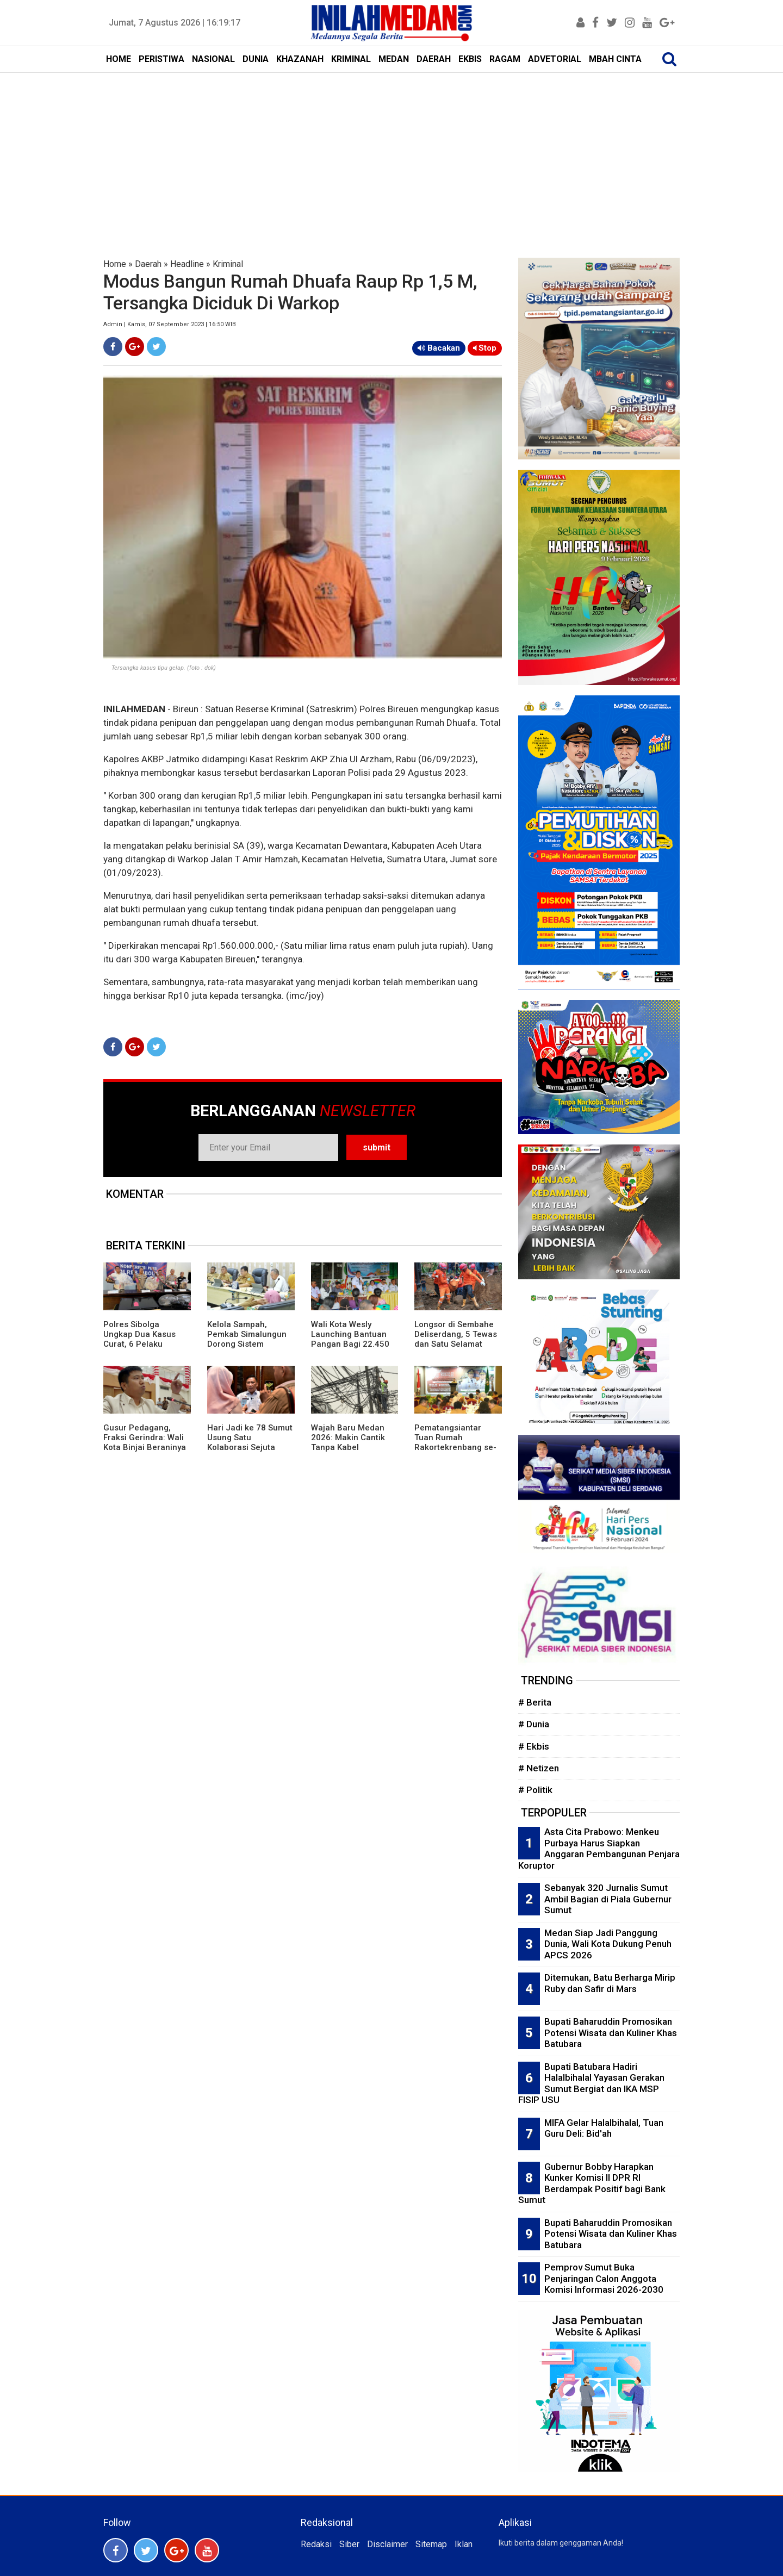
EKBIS (470, 59)
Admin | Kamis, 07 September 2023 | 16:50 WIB (169, 324)
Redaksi (316, 2544)
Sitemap (431, 2544)
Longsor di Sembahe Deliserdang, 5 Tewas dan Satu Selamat (455, 1334)
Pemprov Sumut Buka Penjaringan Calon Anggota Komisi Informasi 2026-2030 (603, 2278)
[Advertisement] (391, 154)
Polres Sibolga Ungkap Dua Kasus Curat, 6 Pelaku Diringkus (139, 1339)
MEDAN (393, 59)
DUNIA (256, 59)
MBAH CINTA (615, 59)
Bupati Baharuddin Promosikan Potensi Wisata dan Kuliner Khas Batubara (610, 2032)
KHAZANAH (300, 59)
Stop (484, 348)
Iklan (464, 2544)
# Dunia (533, 1724)
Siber (349, 2544)
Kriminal (228, 264)
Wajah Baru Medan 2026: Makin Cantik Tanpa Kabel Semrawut (348, 1442)
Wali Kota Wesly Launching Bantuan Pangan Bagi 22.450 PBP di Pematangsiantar (350, 1344)
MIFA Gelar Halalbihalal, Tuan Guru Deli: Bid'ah (603, 2128)
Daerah (148, 264)
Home (114, 264)
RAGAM (504, 59)
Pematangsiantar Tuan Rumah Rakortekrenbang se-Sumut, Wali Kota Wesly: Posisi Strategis (457, 1447)
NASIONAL (213, 59)
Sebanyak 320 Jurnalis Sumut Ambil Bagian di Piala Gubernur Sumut (608, 1898)
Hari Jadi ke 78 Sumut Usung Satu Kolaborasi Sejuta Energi (250, 1442)
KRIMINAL (351, 59)
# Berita (534, 1702)
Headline (187, 264)
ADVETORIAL (554, 59)
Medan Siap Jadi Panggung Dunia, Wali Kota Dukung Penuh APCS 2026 (608, 1944)
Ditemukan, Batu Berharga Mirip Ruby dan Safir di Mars (609, 1983)
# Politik (535, 1789)
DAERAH (434, 59)
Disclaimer (387, 2544)
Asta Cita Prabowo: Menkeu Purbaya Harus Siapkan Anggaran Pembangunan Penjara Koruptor (599, 1848)
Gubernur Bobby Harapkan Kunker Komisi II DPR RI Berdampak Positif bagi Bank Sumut (592, 2183)
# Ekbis (533, 1746)
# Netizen (538, 1768)
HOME (118, 59)
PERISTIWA (161, 59)
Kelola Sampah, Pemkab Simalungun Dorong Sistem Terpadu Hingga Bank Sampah (249, 1344)
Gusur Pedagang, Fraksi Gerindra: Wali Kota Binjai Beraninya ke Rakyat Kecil (144, 1442)
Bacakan (439, 348)
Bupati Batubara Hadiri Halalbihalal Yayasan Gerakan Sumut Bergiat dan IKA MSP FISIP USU (591, 2083)
